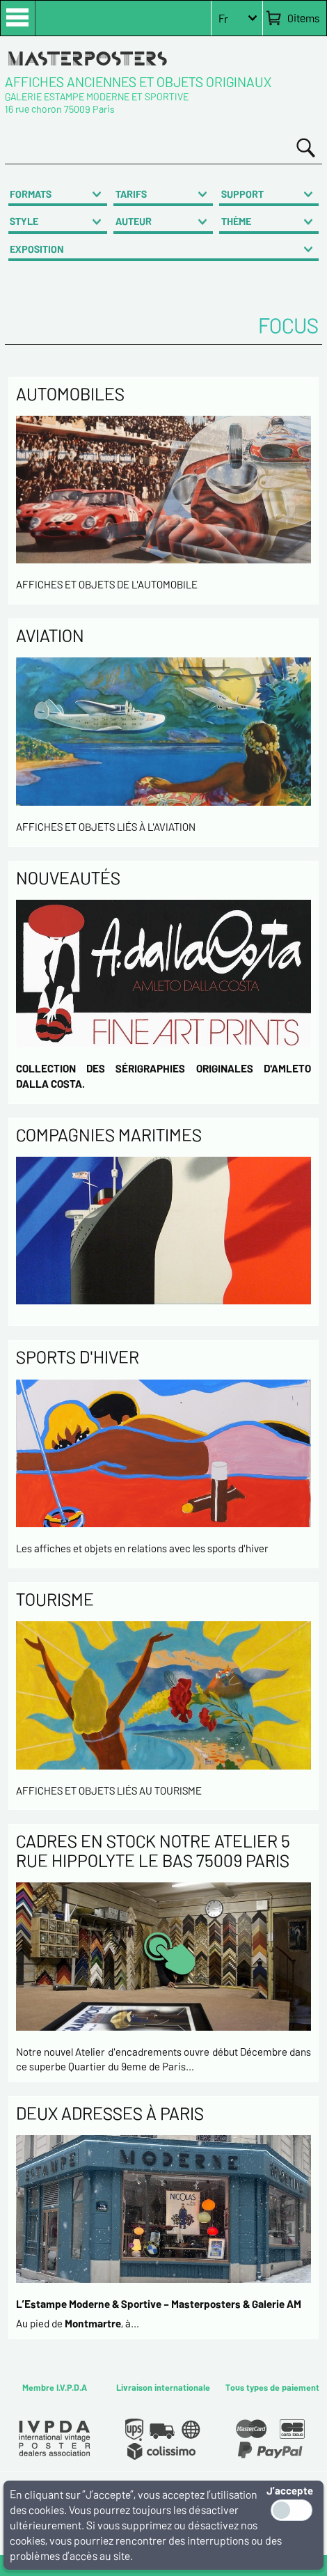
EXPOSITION (37, 249)
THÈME (236, 221)
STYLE (24, 221)
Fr (223, 18)
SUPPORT (242, 194)
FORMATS (30, 194)
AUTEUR (133, 221)
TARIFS (131, 194)
